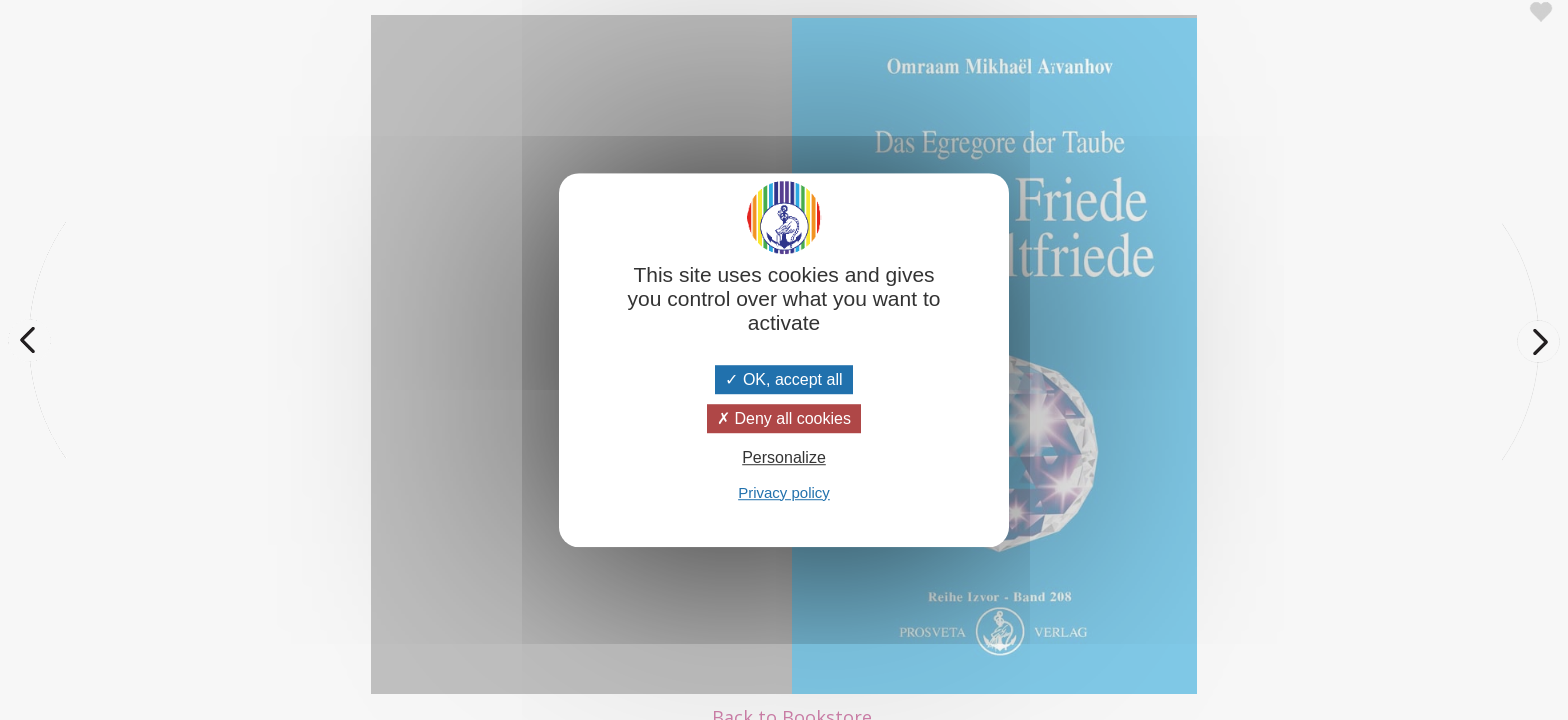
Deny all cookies (784, 418)
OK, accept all (783, 379)
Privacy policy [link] (784, 492)
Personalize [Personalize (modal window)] (784, 458)
